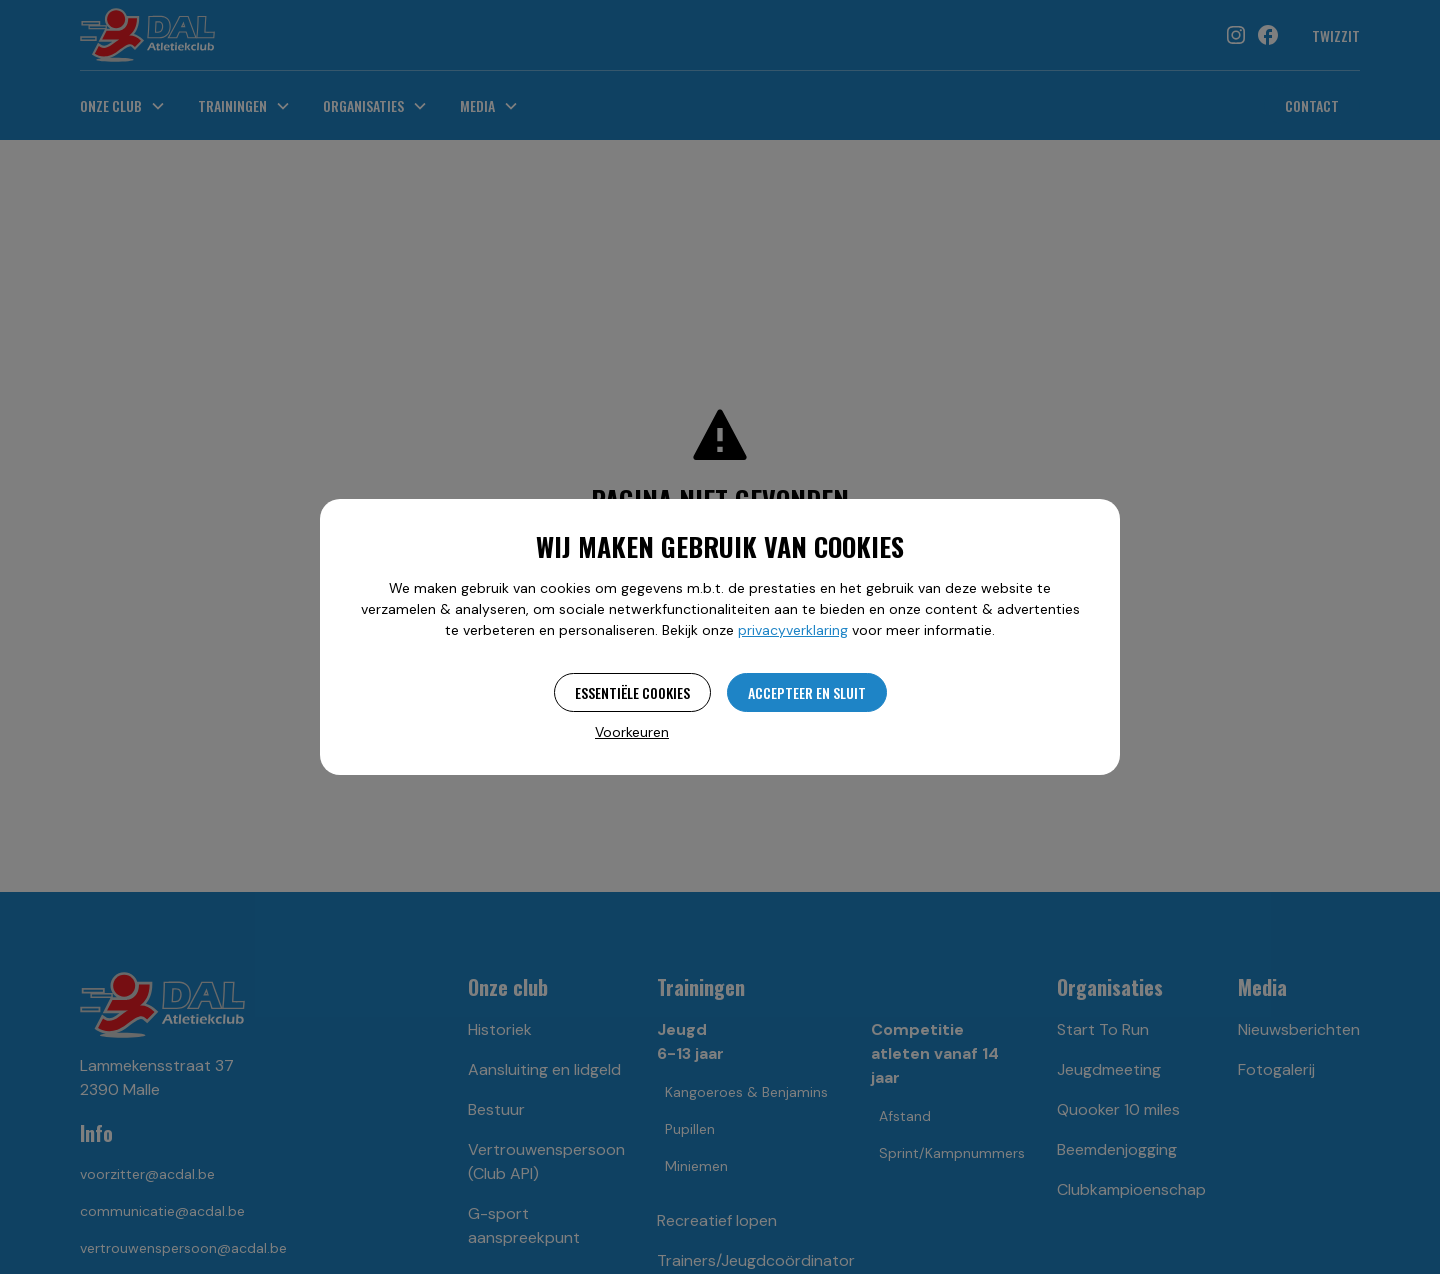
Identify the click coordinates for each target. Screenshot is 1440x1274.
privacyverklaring (793, 630)
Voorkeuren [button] (632, 732)
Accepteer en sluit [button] (807, 692)
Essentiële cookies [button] (632, 692)
